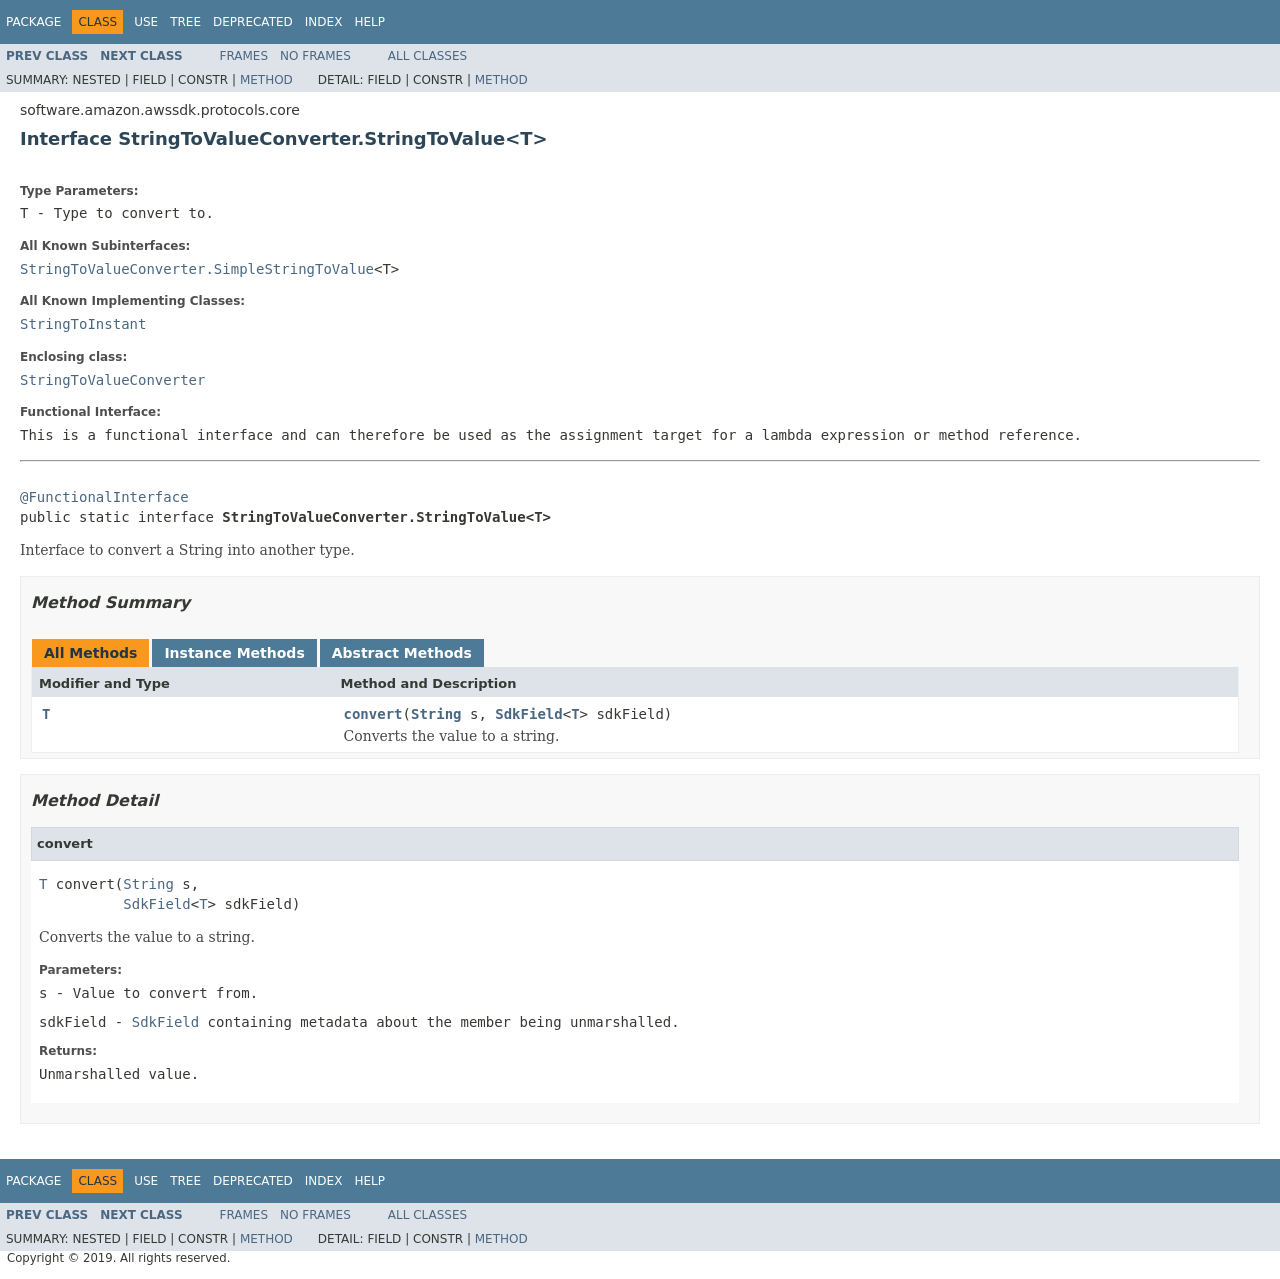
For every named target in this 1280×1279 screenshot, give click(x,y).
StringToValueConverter (112, 380)
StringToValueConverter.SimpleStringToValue (197, 269)
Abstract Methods (402, 653)
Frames (244, 56)
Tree (185, 22)
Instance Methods (234, 653)
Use (146, 22)
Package (33, 22)
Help (369, 22)
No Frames (315, 56)
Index (324, 22)
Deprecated (253, 22)
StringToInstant (83, 324)
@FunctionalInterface (104, 497)
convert (373, 714)
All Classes (427, 56)
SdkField (528, 714)
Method (266, 80)
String (436, 714)
